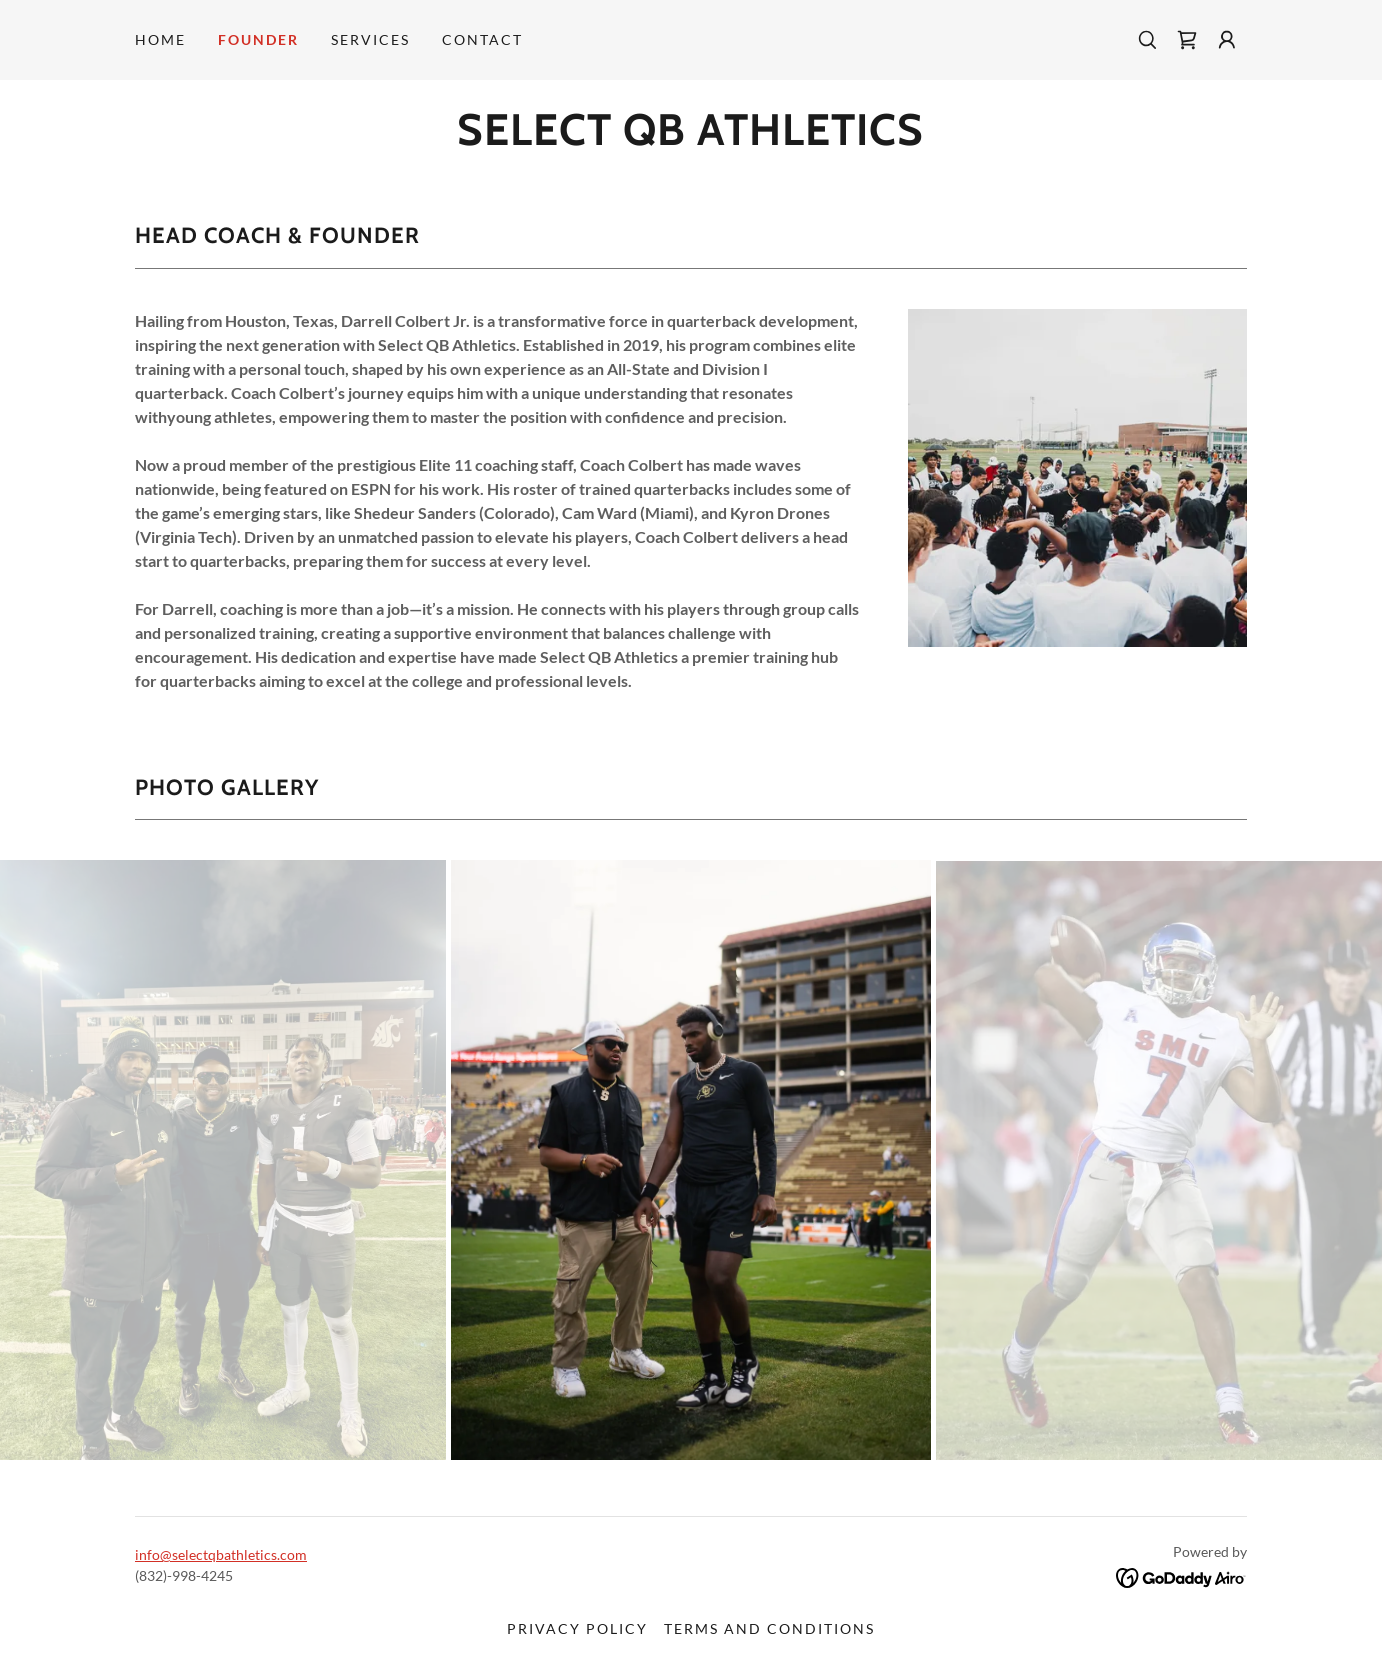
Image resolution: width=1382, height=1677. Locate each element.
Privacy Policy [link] (577, 1628)
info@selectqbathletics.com (221, 1554)
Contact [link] (482, 39)
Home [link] (160, 39)
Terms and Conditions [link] (769, 1628)
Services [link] (370, 39)
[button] (1227, 40)
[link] (1187, 40)
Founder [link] (258, 39)
